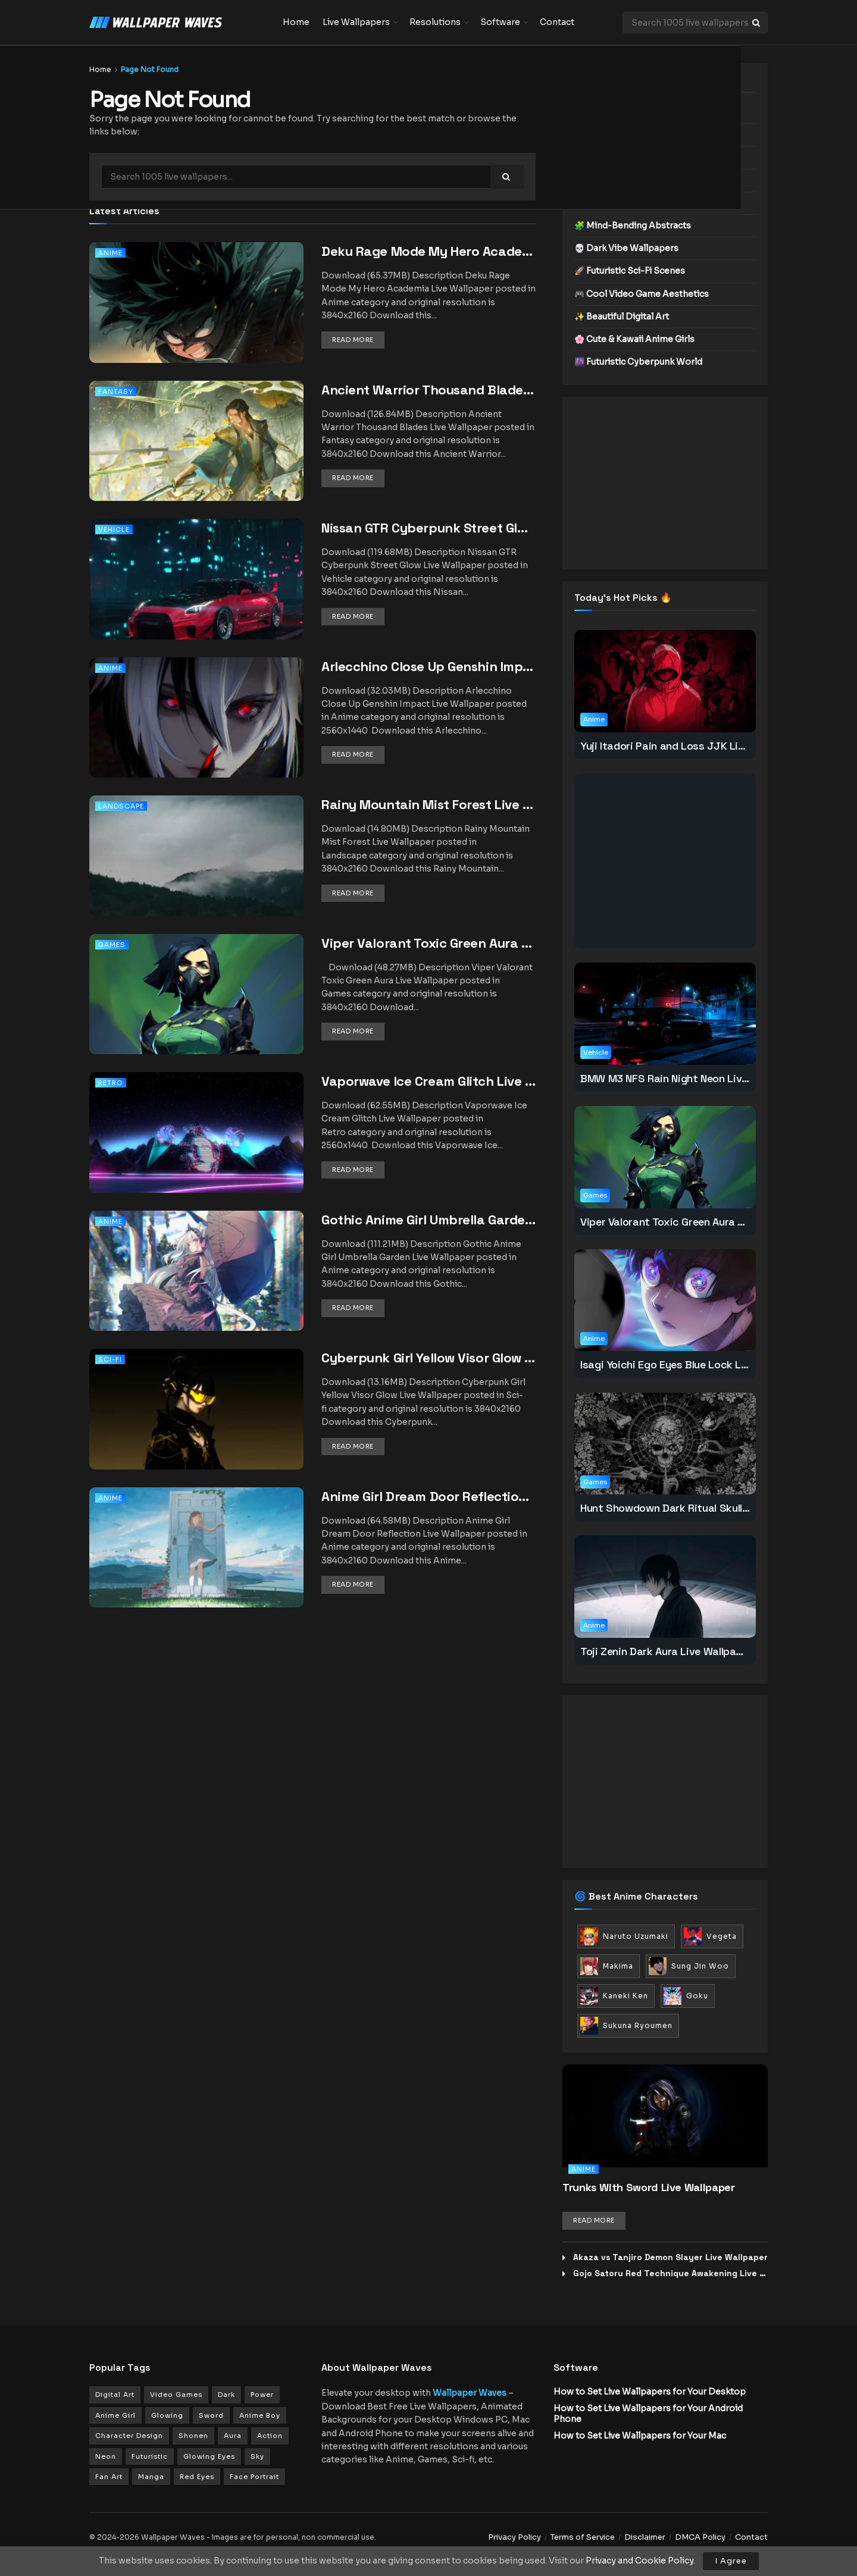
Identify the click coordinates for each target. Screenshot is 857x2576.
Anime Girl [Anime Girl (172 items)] (115, 2415)
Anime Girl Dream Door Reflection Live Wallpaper (471, 1496)
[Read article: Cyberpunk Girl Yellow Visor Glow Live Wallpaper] (196, 1425)
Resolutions (435, 22)
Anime (110, 253)
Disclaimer (644, 2537)
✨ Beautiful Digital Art (621, 316)
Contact (557, 22)
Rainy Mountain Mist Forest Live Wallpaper (454, 804)
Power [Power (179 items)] (262, 2394)
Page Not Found (150, 69)
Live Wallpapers (356, 22)
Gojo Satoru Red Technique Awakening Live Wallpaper (687, 2273)
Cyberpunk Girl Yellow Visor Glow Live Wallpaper (469, 1357)
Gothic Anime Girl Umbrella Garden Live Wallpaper (474, 1219)
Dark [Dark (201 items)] (226, 2394)
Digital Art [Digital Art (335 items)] (115, 2394)
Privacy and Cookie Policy (639, 2560)
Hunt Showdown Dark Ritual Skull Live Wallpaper (698, 1508)
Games (112, 945)
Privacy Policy (514, 2537)
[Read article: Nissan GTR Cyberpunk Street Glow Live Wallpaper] (196, 595)
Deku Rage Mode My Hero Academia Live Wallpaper (480, 251)
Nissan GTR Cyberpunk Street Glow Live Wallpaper (475, 527)
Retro (110, 1083)
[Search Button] (757, 22)
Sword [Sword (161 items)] (211, 2415)
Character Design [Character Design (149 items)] (129, 2435)
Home (296, 22)
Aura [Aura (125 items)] (233, 2435)
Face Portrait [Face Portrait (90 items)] (254, 2476)
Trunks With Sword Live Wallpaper (648, 2187)
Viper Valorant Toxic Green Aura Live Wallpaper (467, 943)
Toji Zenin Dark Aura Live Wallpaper (666, 1651)
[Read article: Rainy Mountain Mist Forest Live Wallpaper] (196, 871)
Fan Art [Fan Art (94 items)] (109, 2476)
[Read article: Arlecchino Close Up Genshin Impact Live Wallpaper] (196, 733)
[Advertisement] (665, 483)
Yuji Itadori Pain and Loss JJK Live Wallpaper (690, 746)
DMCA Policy (700, 2537)
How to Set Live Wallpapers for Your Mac (639, 2435)
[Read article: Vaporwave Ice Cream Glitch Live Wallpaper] (196, 1148)
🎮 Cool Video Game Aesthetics (641, 294)
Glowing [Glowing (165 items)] (167, 2415)
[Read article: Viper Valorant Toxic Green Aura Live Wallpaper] (196, 1010)
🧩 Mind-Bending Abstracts (632, 225)
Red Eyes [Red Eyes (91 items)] (197, 2476)
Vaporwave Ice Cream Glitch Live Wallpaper (455, 1081)
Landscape (121, 806)
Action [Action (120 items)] (270, 2435)
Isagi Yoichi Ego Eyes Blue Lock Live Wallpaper (693, 1364)
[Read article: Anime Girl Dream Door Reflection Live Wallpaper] (196, 1563)
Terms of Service (583, 2537)
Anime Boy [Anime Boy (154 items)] (259, 2415)
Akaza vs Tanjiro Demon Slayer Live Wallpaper (670, 2257)
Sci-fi (110, 1359)
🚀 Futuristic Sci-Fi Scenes (629, 270)
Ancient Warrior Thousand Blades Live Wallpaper (473, 389)
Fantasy (115, 391)
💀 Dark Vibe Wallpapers (626, 248)
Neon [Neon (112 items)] (105, 2456)
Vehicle (114, 529)
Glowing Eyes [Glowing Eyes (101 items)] (209, 2456)
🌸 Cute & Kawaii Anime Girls (634, 339)
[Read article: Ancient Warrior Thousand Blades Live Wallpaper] (196, 457)
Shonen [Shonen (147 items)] (193, 2435)
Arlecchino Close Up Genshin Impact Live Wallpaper (480, 666)
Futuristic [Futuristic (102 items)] (150, 2456)
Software (500, 22)
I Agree (731, 2561)
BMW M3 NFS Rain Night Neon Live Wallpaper (689, 1078)
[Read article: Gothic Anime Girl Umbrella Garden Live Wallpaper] (196, 1287)
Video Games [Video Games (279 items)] (176, 2394)
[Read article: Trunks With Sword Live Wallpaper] (665, 2115)
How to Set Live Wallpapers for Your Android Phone (648, 2413)
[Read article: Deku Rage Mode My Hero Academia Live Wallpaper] (196, 318)
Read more (358, 339)
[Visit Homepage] (177, 23)
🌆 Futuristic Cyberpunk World (638, 361)
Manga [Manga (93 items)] (151, 2476)
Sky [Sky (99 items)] (257, 2456)
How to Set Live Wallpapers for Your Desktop (649, 2391)
